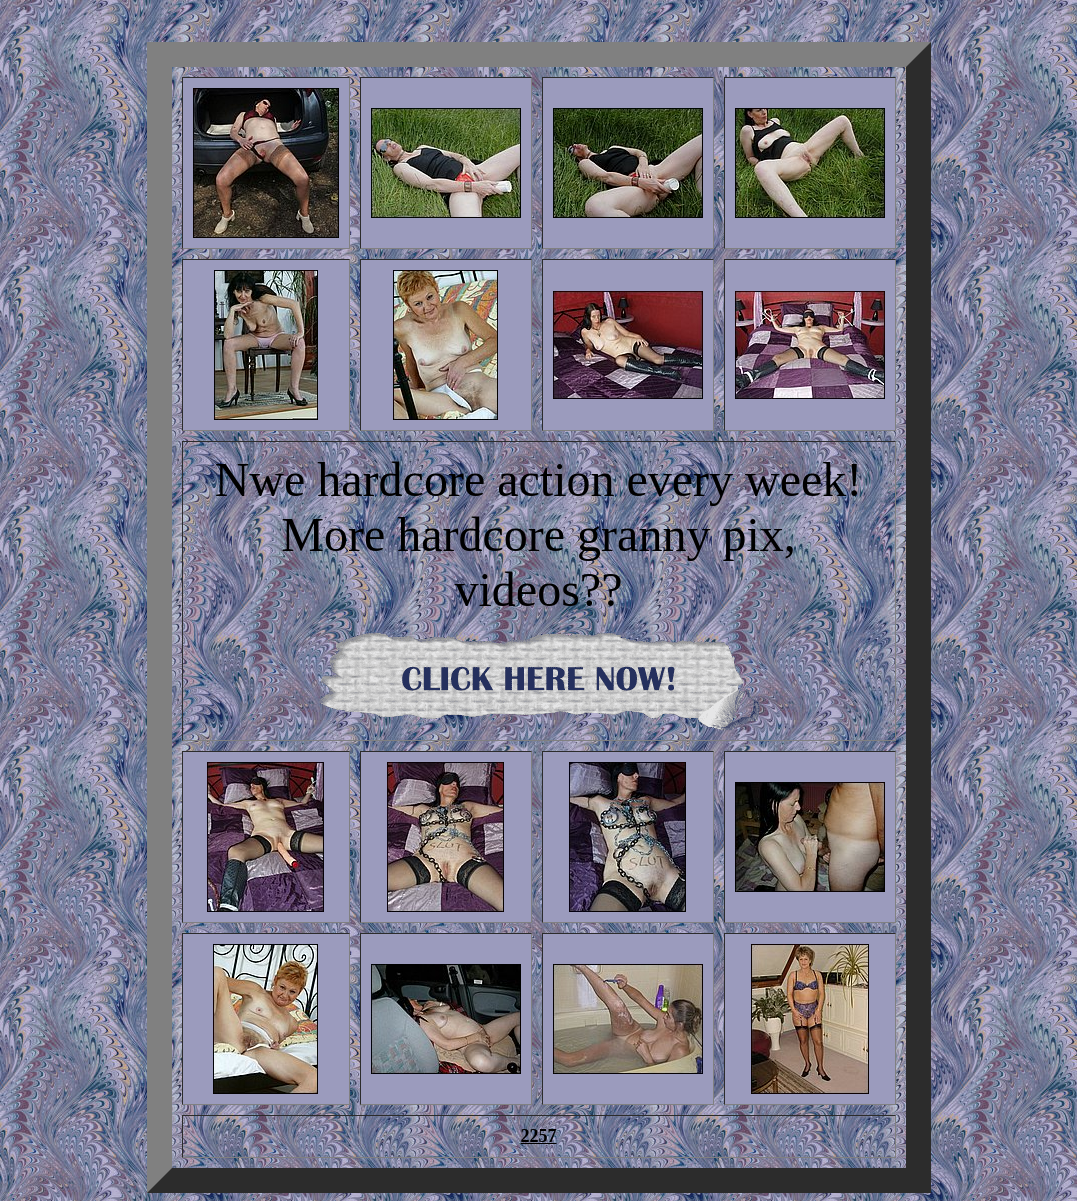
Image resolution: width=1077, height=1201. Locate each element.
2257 (539, 1136)
